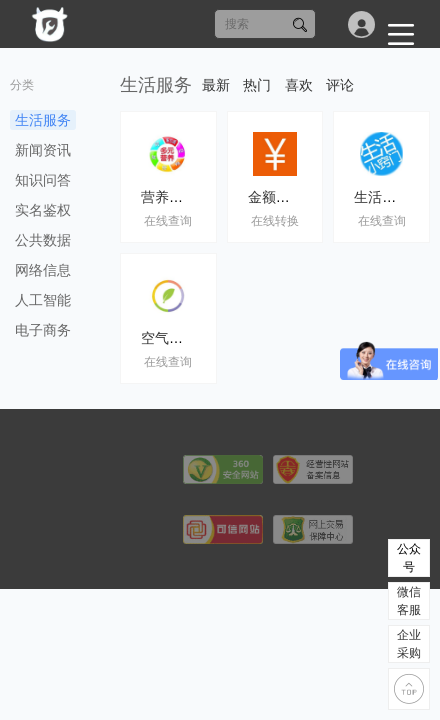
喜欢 (299, 85)
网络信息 (43, 270)
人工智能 (43, 300)
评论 (340, 85)
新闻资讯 (43, 150)
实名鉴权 (43, 210)
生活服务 (43, 120)
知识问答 (43, 180)
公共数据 (43, 240)
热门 (257, 85)
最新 (216, 85)
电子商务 (43, 330)
